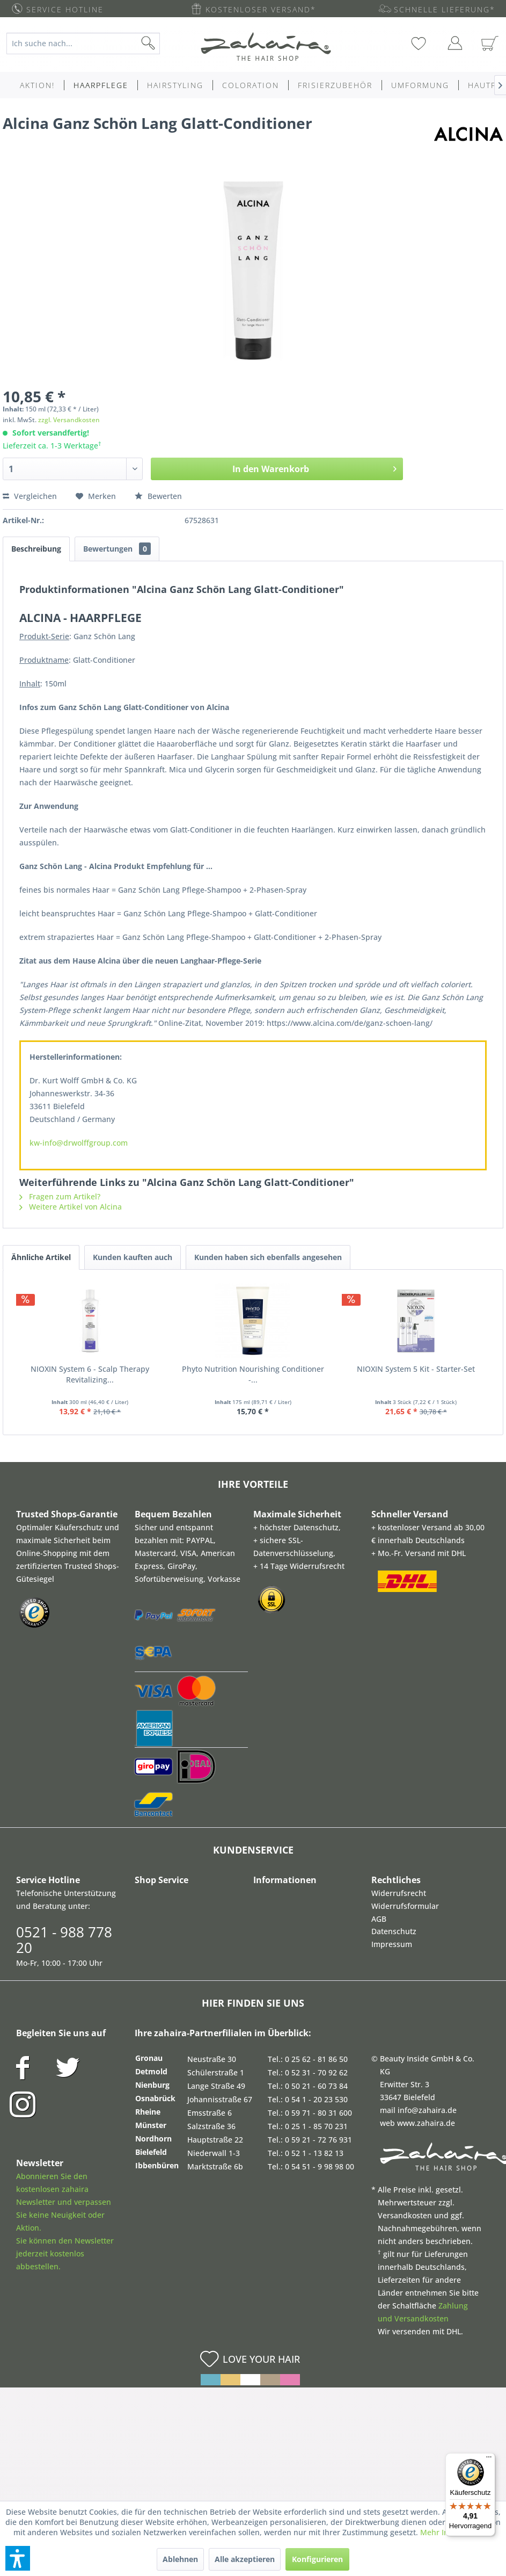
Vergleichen (30, 496)
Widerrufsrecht (398, 1893)
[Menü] (488, 2459)
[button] (17, 2558)
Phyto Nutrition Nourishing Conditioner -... (253, 1374)
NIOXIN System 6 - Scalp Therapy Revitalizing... (90, 1374)
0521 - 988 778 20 (64, 1939)
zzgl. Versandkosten (69, 419)
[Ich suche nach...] (83, 43)
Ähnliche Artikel (41, 1257)
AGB (378, 1919)
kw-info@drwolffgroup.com (79, 1143)
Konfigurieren (317, 2559)
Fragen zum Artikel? (59, 1196)
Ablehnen (180, 2559)
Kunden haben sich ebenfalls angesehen (268, 1257)
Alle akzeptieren (245, 2559)
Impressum (391, 1944)
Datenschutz (393, 1931)
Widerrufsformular (405, 1906)
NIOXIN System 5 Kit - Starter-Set (416, 1369)
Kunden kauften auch (132, 1257)
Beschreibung (36, 549)
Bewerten (158, 496)
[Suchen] (165, 43)
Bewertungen (117, 548)
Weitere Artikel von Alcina (70, 1207)
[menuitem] (88, 43)
